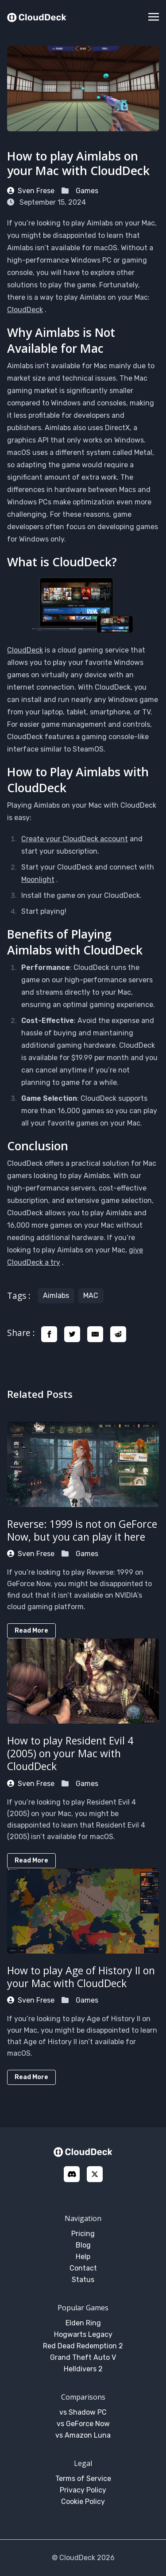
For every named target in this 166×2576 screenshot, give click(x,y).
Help (83, 2256)
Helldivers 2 (83, 2369)
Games (87, 191)
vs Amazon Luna (83, 2435)
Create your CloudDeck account (74, 839)
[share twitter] (72, 1334)
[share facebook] (49, 1334)
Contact (83, 2268)
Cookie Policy (83, 2501)
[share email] (95, 1334)
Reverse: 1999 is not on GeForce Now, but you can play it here (82, 1530)
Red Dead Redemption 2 (83, 2346)
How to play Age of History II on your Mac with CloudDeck (81, 1976)
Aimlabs (56, 1295)
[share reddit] (118, 1334)
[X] (95, 2174)
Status (83, 2279)
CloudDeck (25, 309)
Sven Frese (30, 191)
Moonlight (37, 879)
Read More (31, 1630)
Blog (83, 2245)
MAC (90, 1295)
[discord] (72, 2174)
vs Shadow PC (83, 2412)
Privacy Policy (83, 2490)
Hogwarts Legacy (83, 2334)
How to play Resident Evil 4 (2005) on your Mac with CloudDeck (70, 1753)
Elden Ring (83, 2323)
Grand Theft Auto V (83, 2357)
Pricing (83, 2233)
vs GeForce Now (83, 2424)
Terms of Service (83, 2478)
